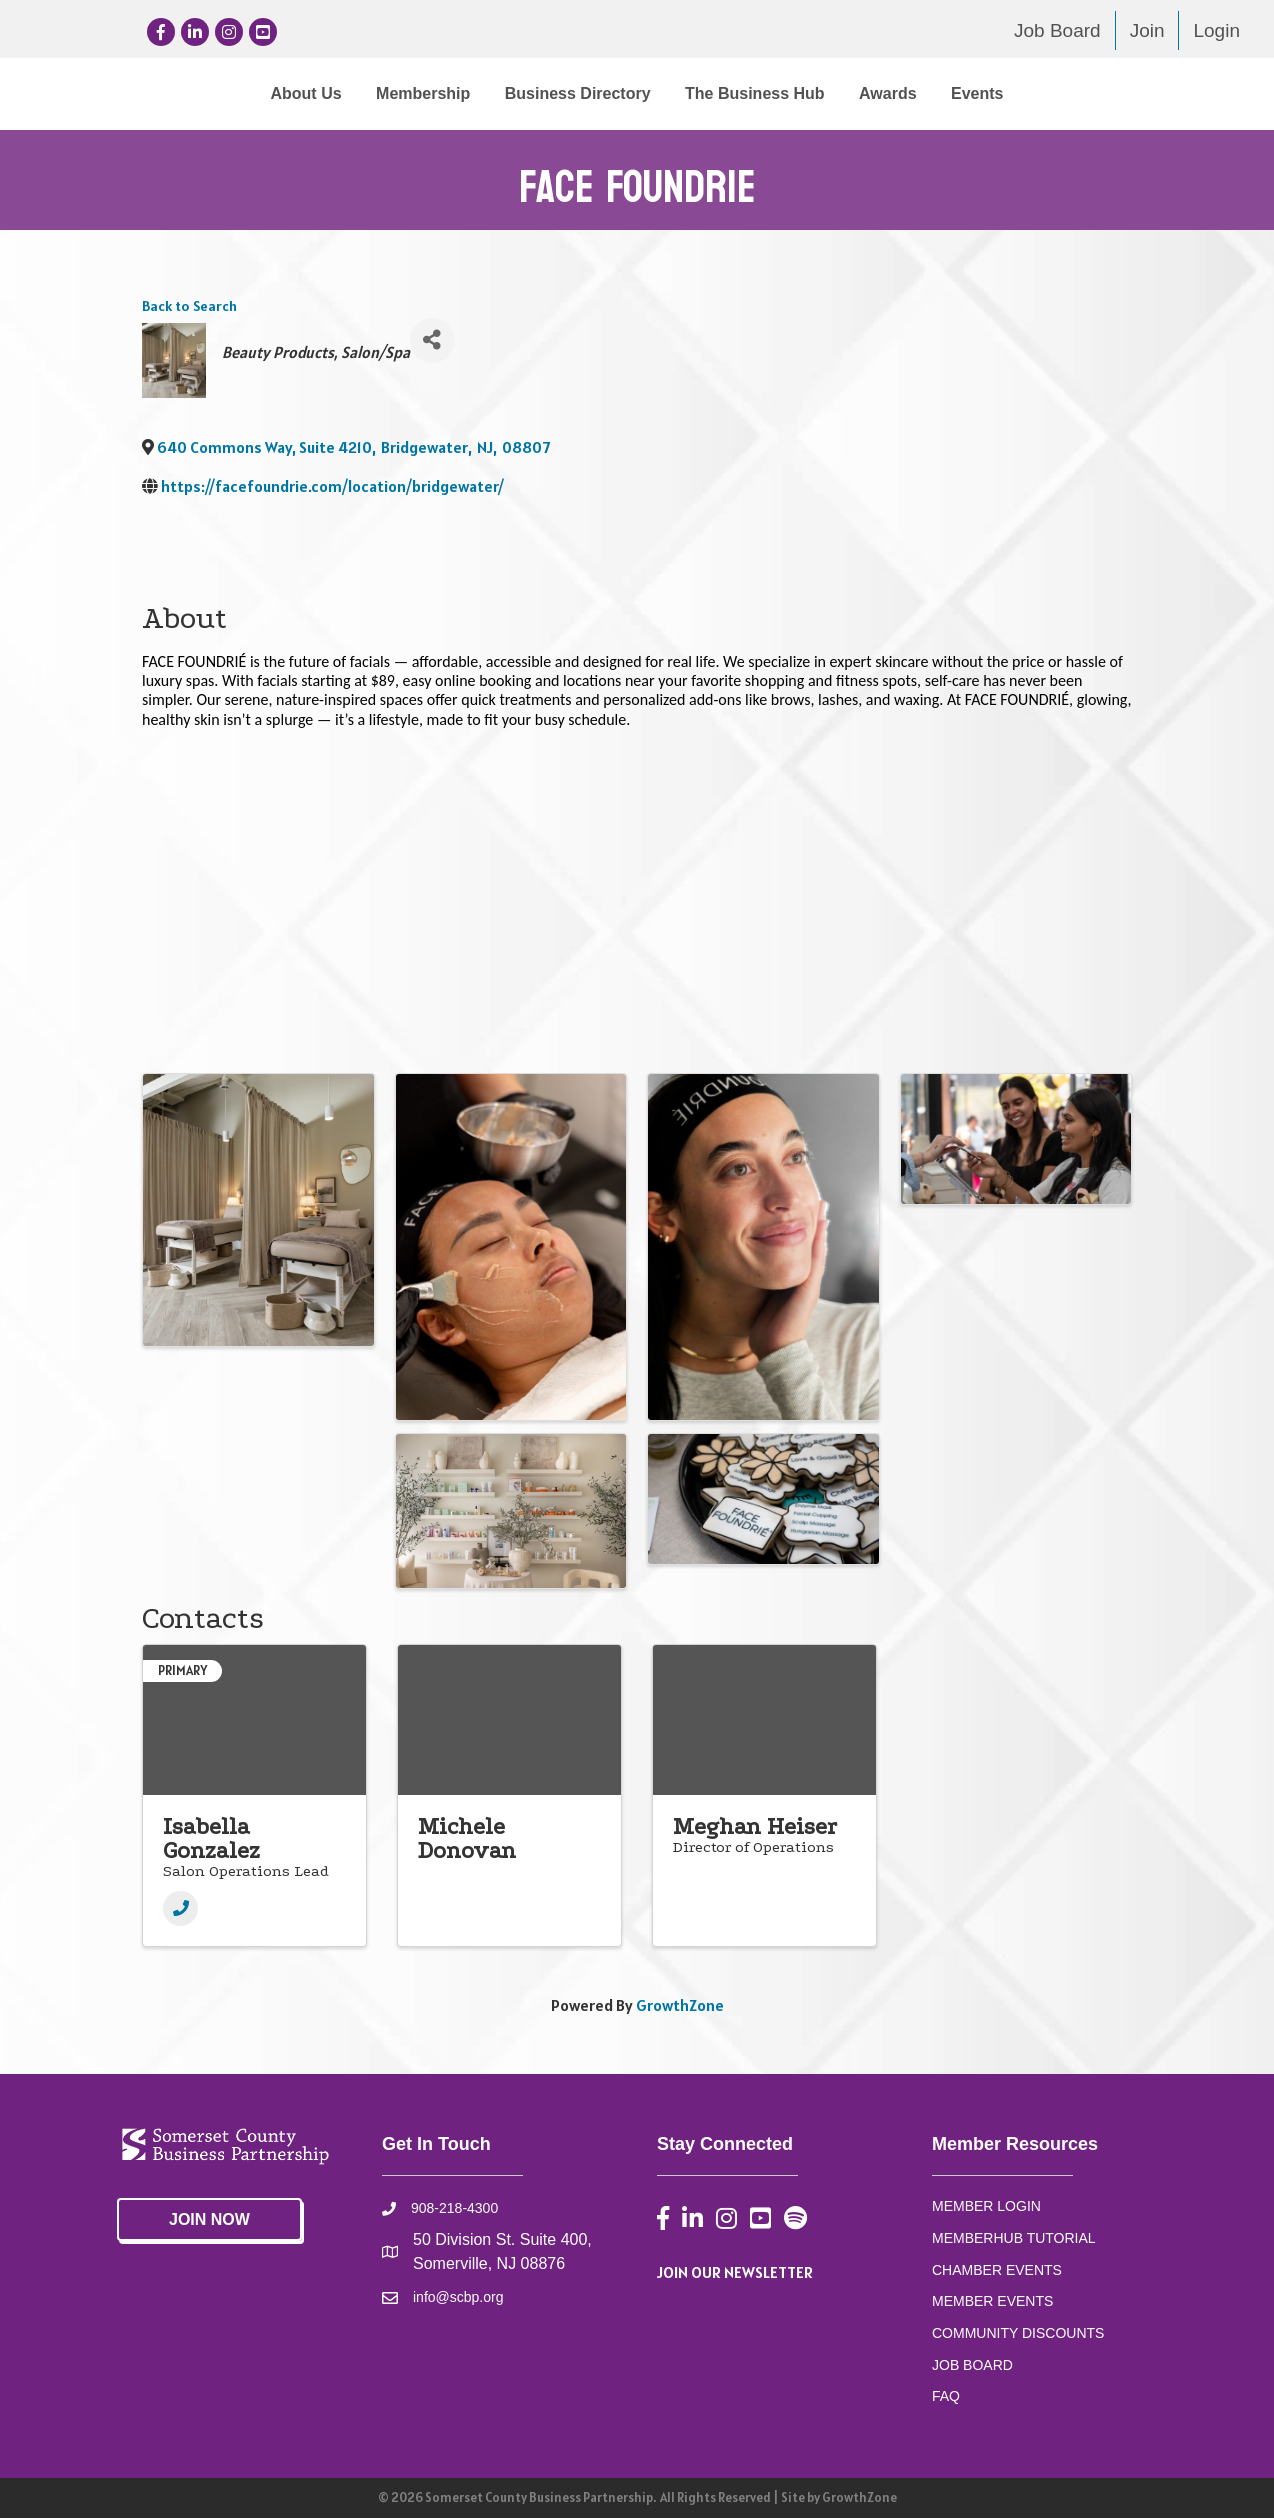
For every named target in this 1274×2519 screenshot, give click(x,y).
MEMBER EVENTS (992, 2302)
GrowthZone (680, 2006)
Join (1147, 30)
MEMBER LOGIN (986, 2207)
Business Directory (413, 93)
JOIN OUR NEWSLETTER (735, 2273)
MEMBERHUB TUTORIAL (1014, 2239)
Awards (1053, 93)
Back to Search (189, 307)
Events (1142, 93)
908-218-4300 (454, 2209)
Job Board (1057, 30)
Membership (258, 93)
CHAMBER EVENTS (997, 2271)
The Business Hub (920, 93)
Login (1216, 30)
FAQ (946, 2397)
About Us (140, 93)
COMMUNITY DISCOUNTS (1018, 2334)
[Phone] (180, 1909)
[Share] (432, 340)
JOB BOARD (972, 2366)
